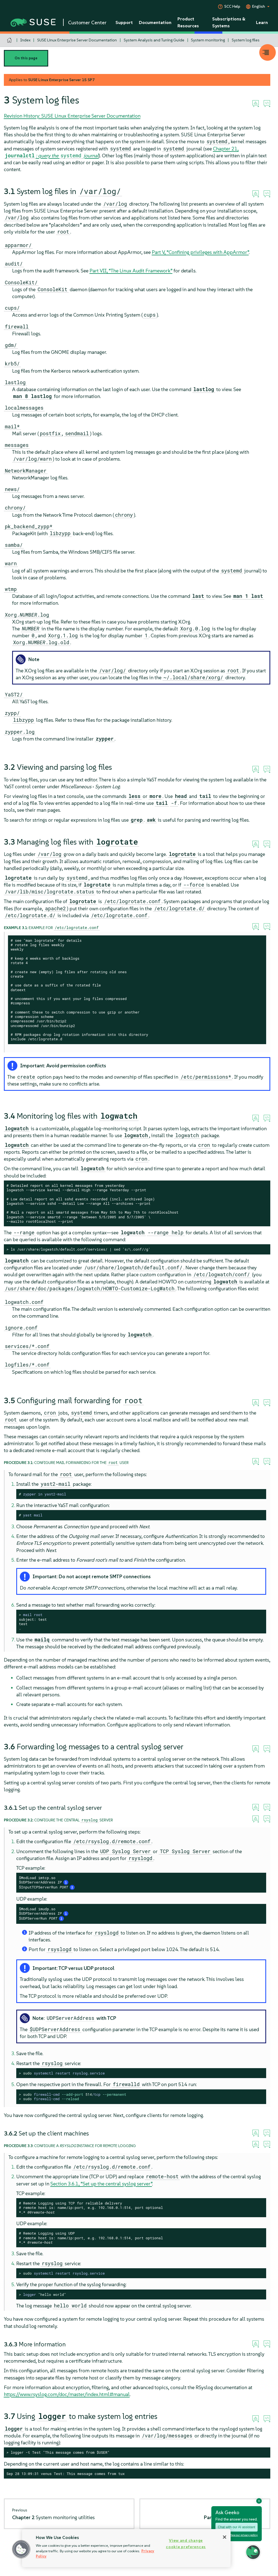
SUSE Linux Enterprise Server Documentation (77, 40)
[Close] (224, 2537)
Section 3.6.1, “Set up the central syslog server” (101, 2183)
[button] (21, 2549)
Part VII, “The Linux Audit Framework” (131, 270)
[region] (126, 2548)
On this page (26, 58)
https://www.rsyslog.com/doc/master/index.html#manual (67, 2394)
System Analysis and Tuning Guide (154, 40)
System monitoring (208, 40)
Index (25, 40)
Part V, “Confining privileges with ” (200, 252)
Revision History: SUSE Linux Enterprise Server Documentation (72, 116)
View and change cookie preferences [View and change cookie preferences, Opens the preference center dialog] (186, 2543)
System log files (246, 40)
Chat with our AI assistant (236, 2527)
